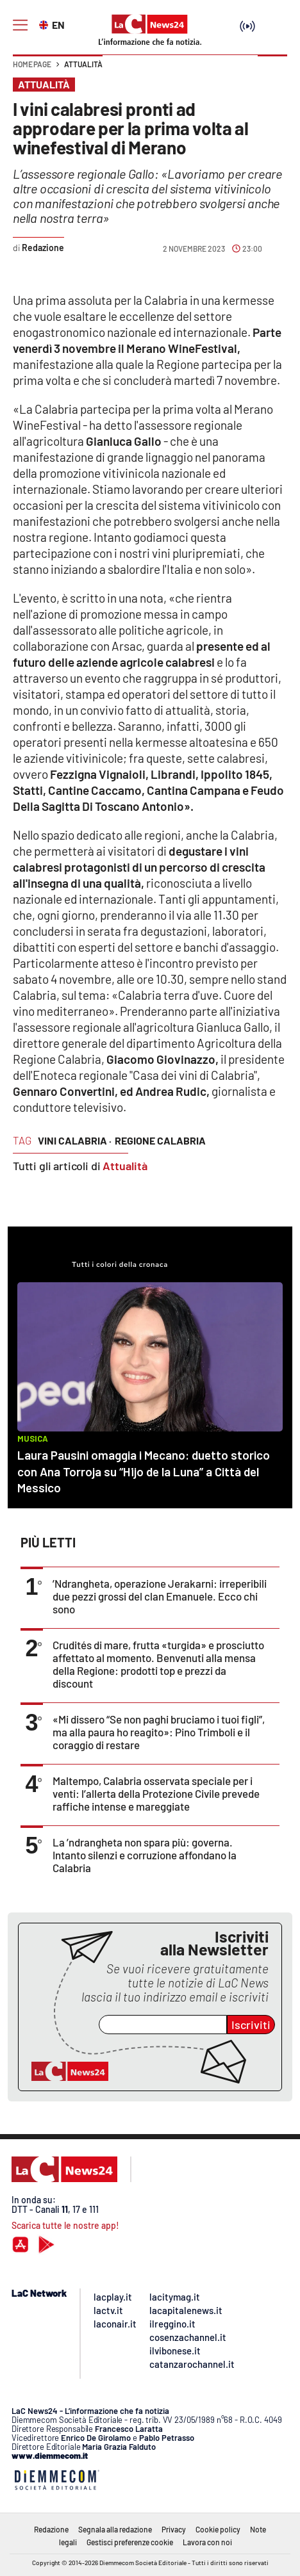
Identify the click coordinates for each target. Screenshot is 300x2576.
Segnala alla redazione (115, 2529)
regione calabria (160, 1140)
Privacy (174, 2529)
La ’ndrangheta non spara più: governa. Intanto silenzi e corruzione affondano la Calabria (145, 1855)
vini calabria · (75, 1140)
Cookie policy (218, 2529)
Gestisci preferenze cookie (130, 2542)
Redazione (51, 2529)
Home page (32, 64)
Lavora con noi (207, 2542)
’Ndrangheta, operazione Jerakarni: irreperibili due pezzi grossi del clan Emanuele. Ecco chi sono (160, 1596)
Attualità (83, 64)
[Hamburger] (20, 25)
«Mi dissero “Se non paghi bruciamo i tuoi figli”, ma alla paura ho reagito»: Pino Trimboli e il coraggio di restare (159, 1732)
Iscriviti (251, 2025)
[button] (272, 70)
